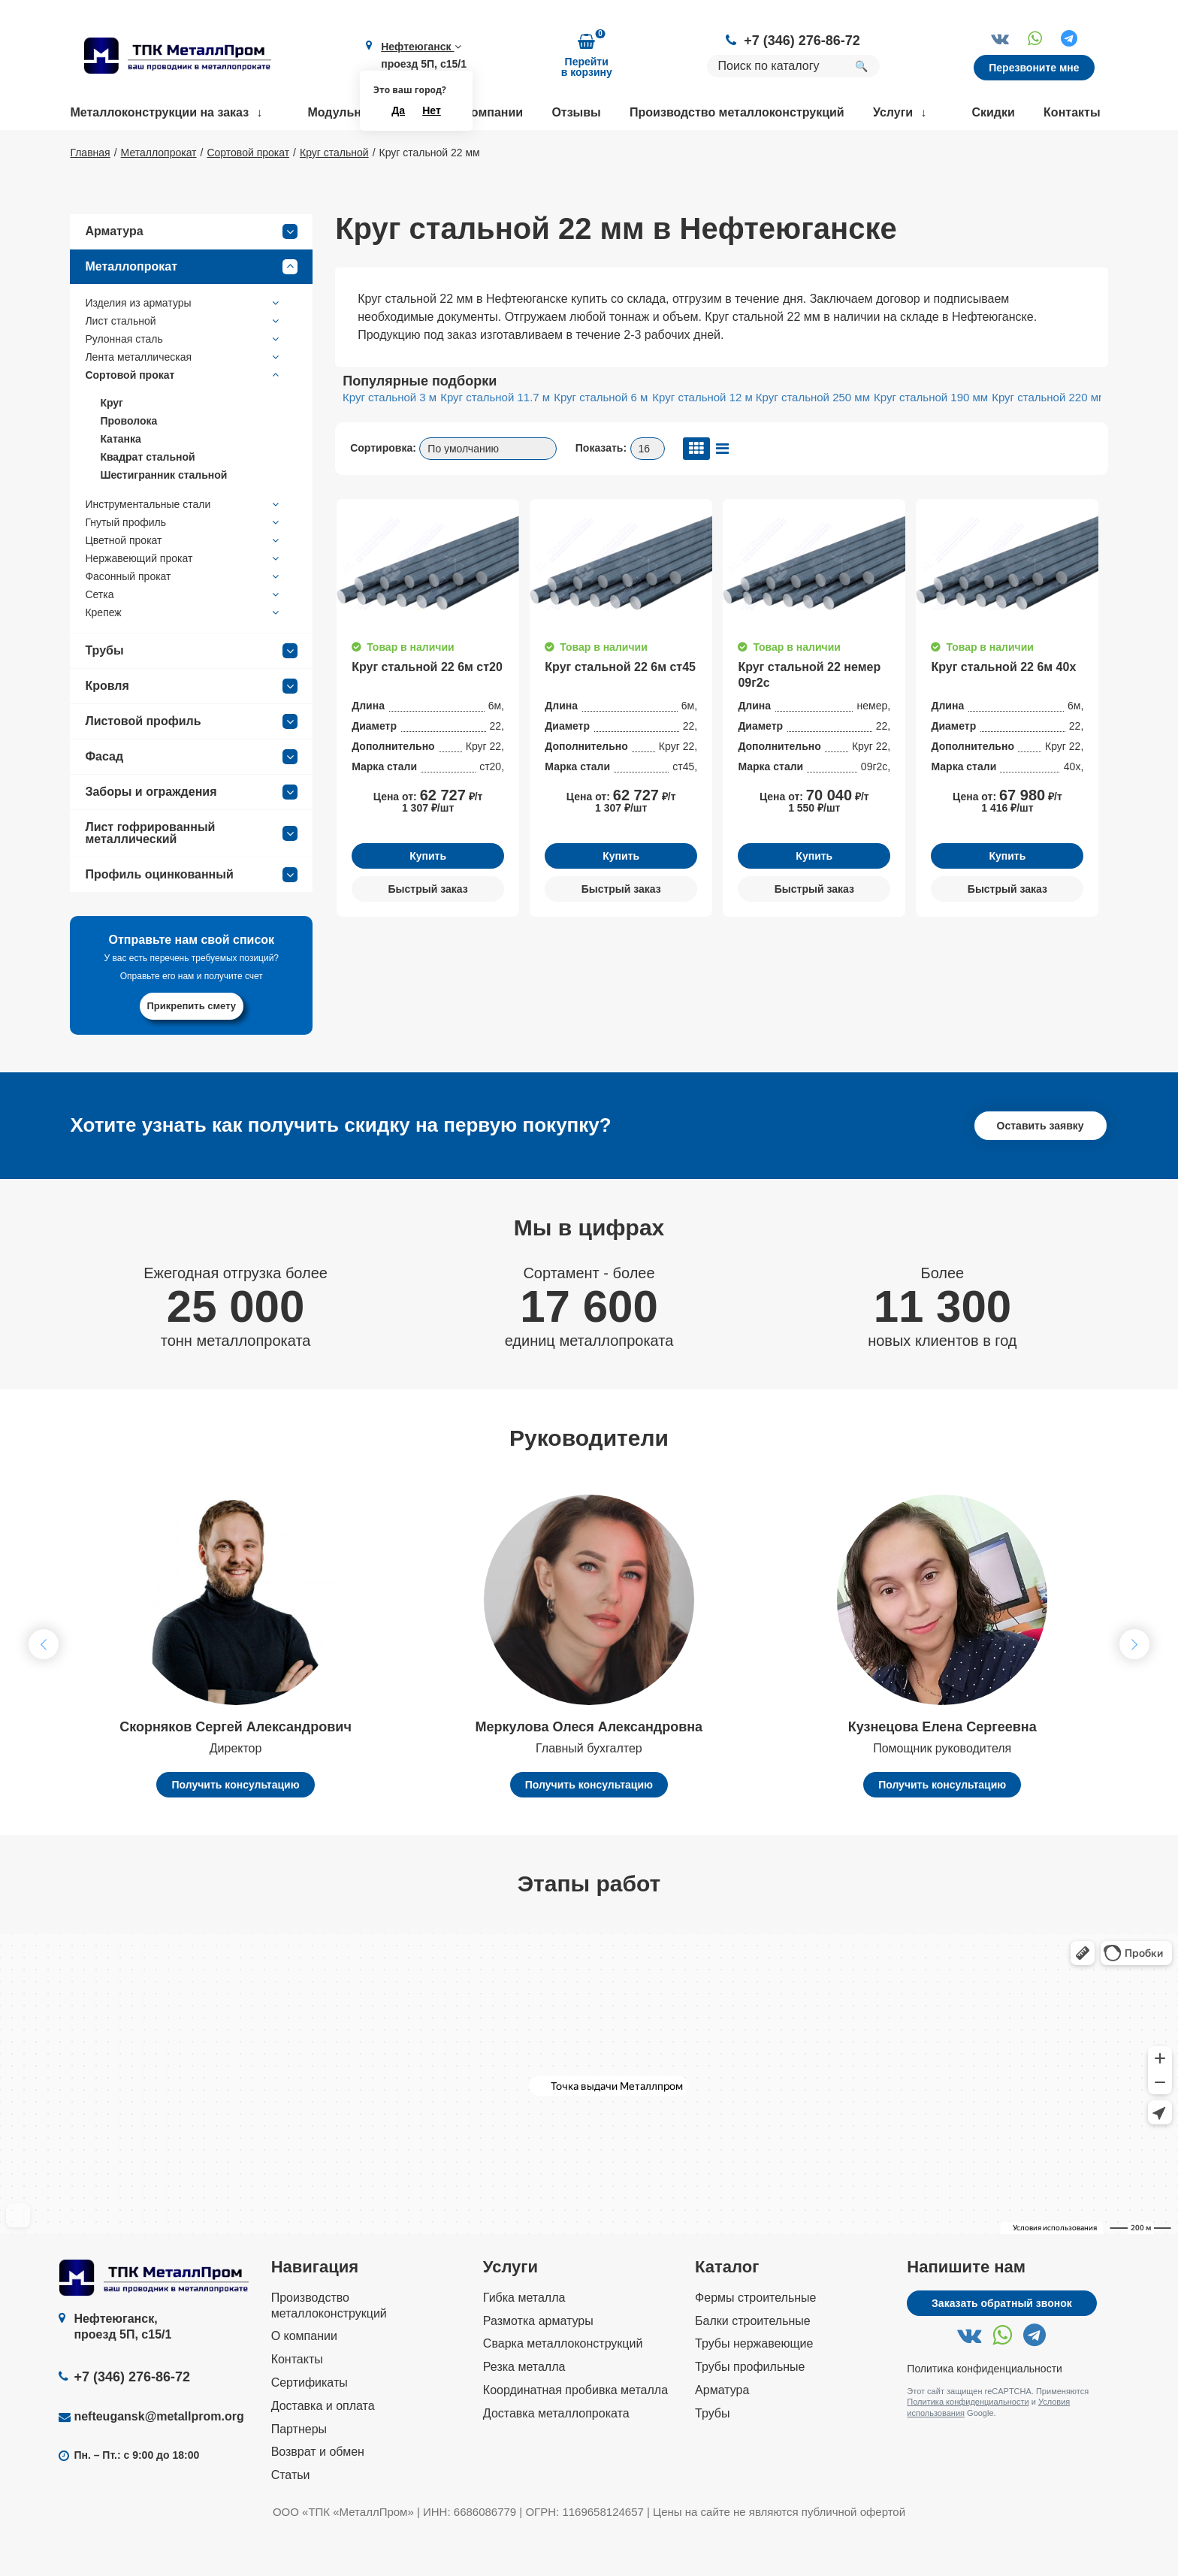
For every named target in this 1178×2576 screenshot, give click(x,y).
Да (398, 110)
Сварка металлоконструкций (563, 2387)
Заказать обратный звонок (1002, 2347)
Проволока (128, 464)
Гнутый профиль (183, 565)
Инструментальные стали (183, 547)
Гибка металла (524, 2341)
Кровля (191, 729)
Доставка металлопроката (556, 2457)
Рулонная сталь (183, 382)
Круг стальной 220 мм (1049, 440)
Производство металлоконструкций (737, 112)
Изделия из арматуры (183, 346)
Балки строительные (753, 2364)
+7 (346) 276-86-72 (802, 40)
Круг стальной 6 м (601, 440)
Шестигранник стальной (163, 518)
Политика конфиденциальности (984, 2412)
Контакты (1072, 112)
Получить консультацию (235, 1828)
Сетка (183, 638)
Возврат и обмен (317, 2496)
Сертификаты (309, 2426)
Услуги (893, 112)
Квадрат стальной (147, 500)
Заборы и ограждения (191, 835)
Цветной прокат (183, 583)
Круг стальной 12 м (702, 440)
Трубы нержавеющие (754, 2387)
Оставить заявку (1040, 1169)
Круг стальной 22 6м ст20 (427, 710)
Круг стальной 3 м (389, 440)
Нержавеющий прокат (183, 601)
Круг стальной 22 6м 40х (1003, 710)
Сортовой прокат (183, 418)
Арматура (191, 275)
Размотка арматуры (538, 2364)
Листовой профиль (191, 764)
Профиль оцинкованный (191, 918)
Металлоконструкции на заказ (159, 112)
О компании (487, 112)
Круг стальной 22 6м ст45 (620, 710)
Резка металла (524, 2410)
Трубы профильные (750, 2410)
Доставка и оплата (323, 2449)
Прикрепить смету (192, 1049)
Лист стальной (183, 364)
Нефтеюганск (421, 47)
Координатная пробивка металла (575, 2433)
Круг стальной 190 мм (931, 440)
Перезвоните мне (1034, 68)
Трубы (191, 694)
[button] (1134, 1688)
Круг (111, 446)
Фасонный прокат (183, 619)
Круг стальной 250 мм (813, 440)
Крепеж (183, 656)
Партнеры (299, 2472)
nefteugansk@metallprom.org (158, 2460)
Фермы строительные (755, 2341)
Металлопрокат (191, 310)
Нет (431, 110)
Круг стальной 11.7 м (495, 440)
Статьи (290, 2518)
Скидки (992, 112)
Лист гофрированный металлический (191, 876)
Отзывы (575, 112)
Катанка (120, 482)
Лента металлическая (183, 400)
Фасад (191, 800)
